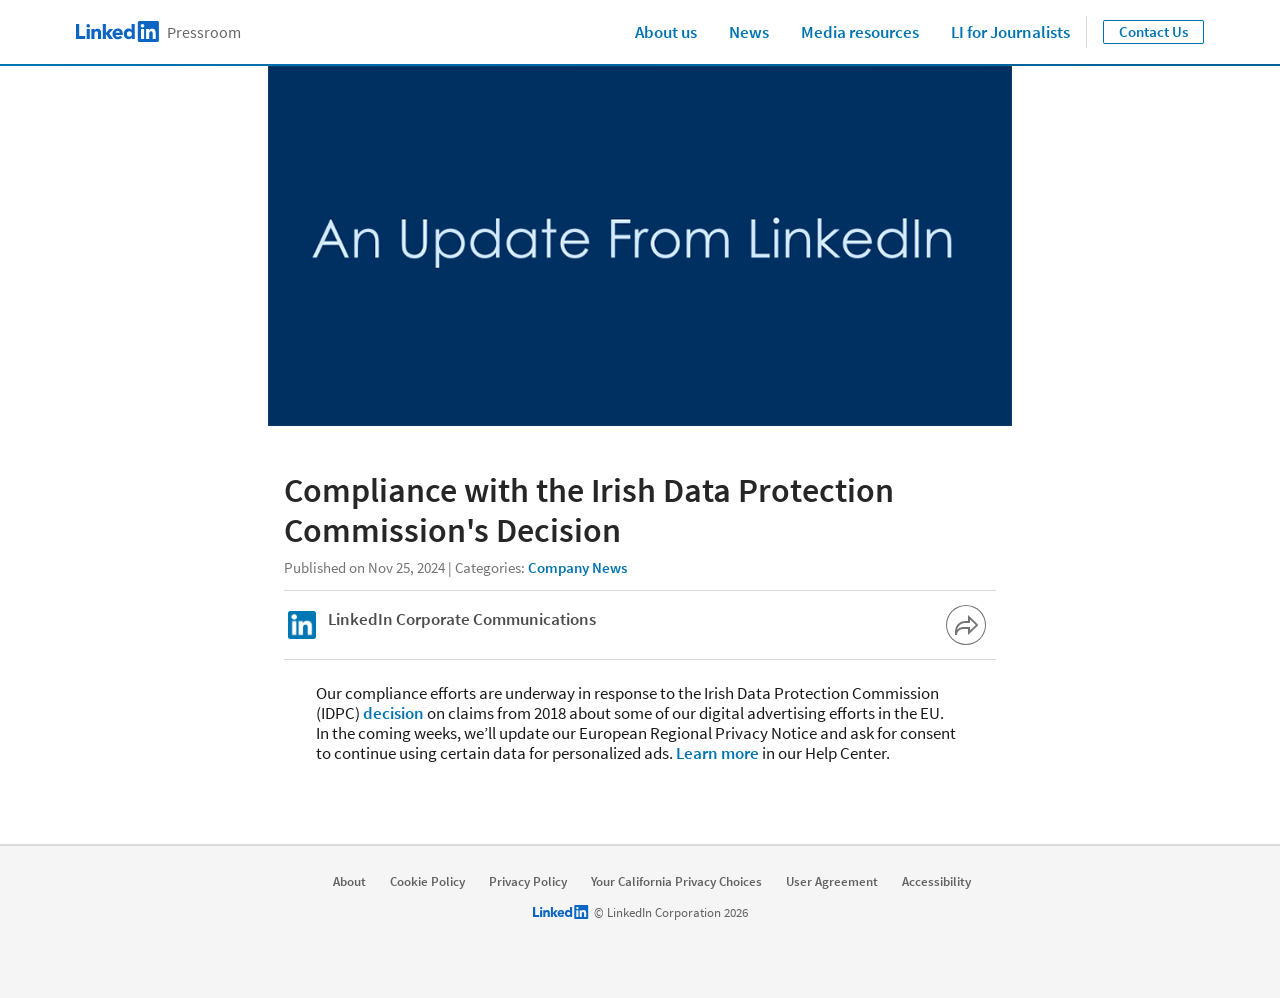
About (349, 882)
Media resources (860, 32)
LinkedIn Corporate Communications (462, 619)
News (749, 32)
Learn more (717, 753)
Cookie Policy (427, 882)
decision (393, 713)
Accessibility (936, 882)
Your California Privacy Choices (676, 882)
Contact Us (1153, 31)
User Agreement (832, 882)
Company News (577, 567)
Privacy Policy (528, 882)
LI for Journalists (1010, 32)
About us (666, 32)
